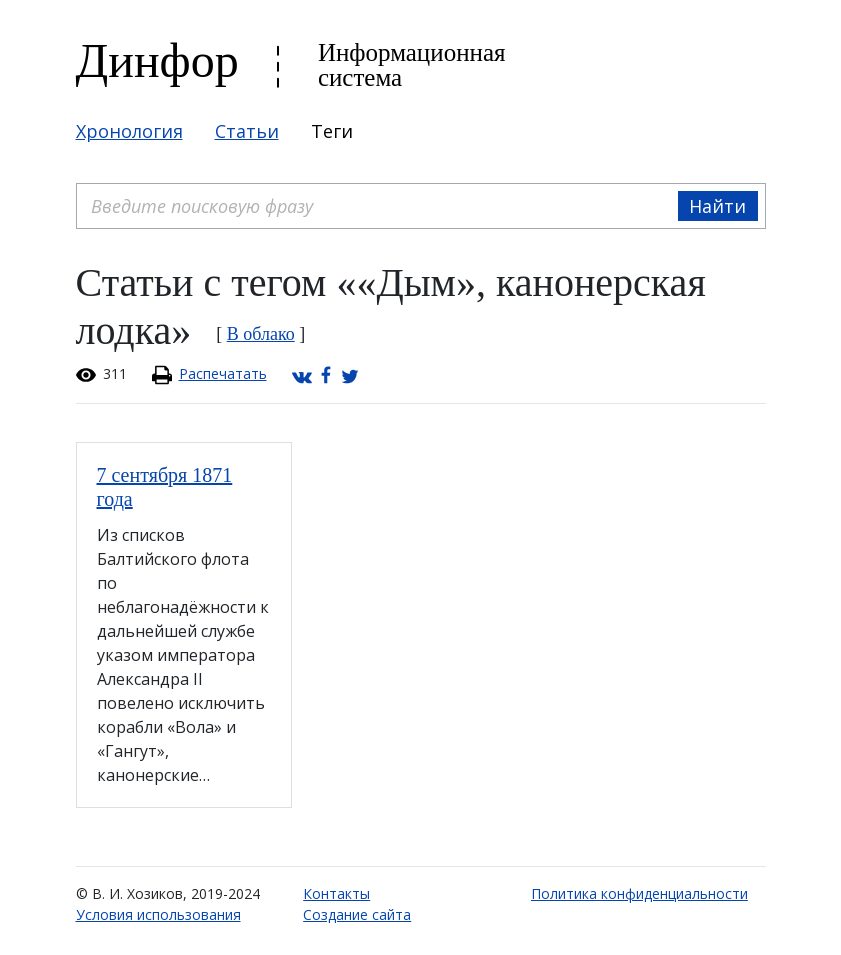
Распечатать (223, 373)
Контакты (336, 893)
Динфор (157, 60)
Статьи (247, 131)
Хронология (129, 131)
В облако (261, 334)
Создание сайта (357, 914)
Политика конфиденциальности (639, 893)
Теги (332, 131)
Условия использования (158, 914)
